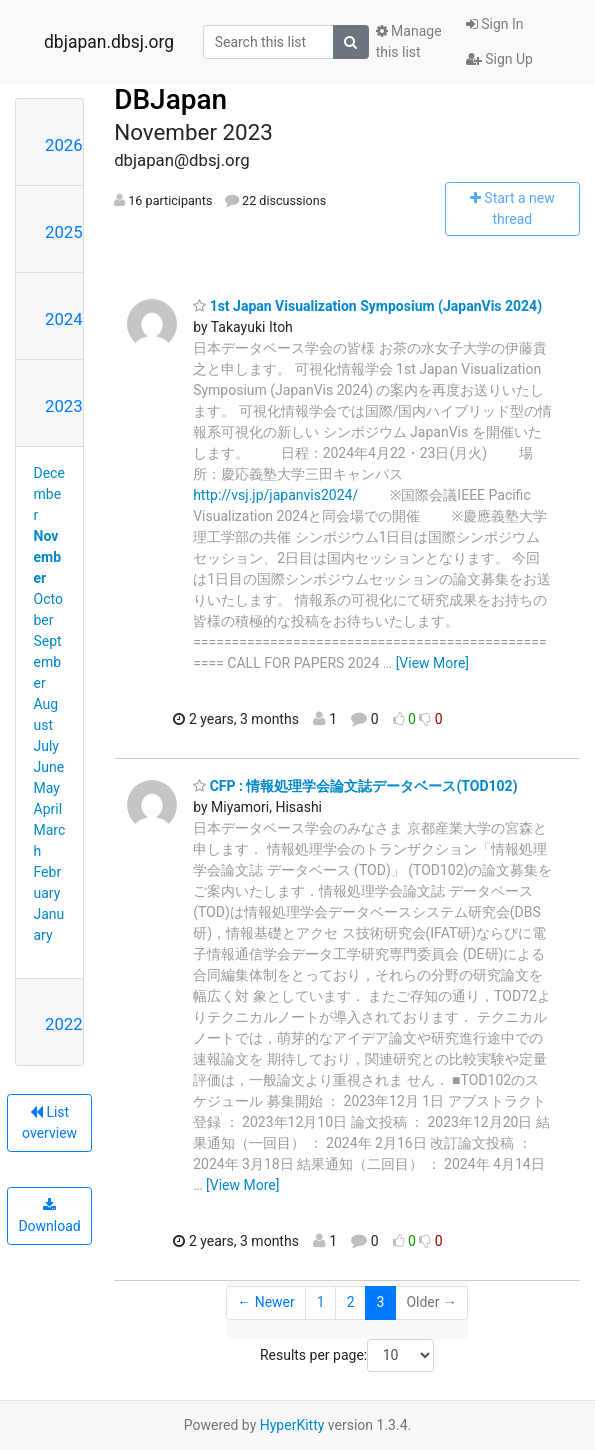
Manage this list (409, 41)
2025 (64, 232)
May (47, 788)
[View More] (432, 663)
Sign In (495, 24)
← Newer (266, 1302)
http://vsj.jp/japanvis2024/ (275, 495)
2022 (64, 1024)
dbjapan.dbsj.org (109, 42)
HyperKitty (292, 1425)
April (48, 809)
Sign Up (499, 59)
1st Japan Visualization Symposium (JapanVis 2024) (367, 306)
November (48, 557)
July (46, 746)
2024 (64, 319)
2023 (64, 406)
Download (49, 1216)
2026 (64, 145)
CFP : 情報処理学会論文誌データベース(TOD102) (355, 786)
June (49, 767)
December (49, 494)
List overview (49, 1122)
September (48, 662)
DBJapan (170, 99)
